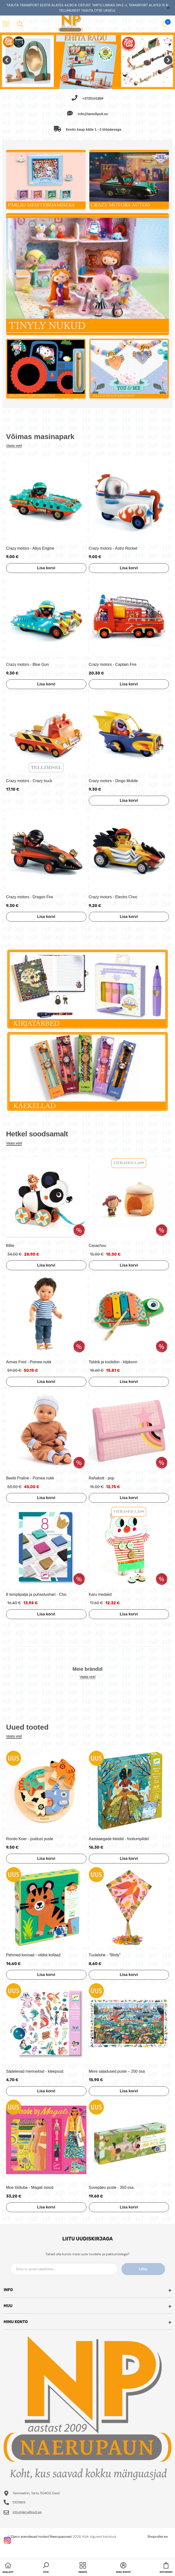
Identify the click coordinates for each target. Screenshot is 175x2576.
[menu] (5, 23)
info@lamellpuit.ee (27, 2512)
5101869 (19, 2502)
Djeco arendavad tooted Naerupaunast (41, 2536)
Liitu (143, 2268)
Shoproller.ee (157, 2536)
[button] (46, 2568)
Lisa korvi (46, 568)
